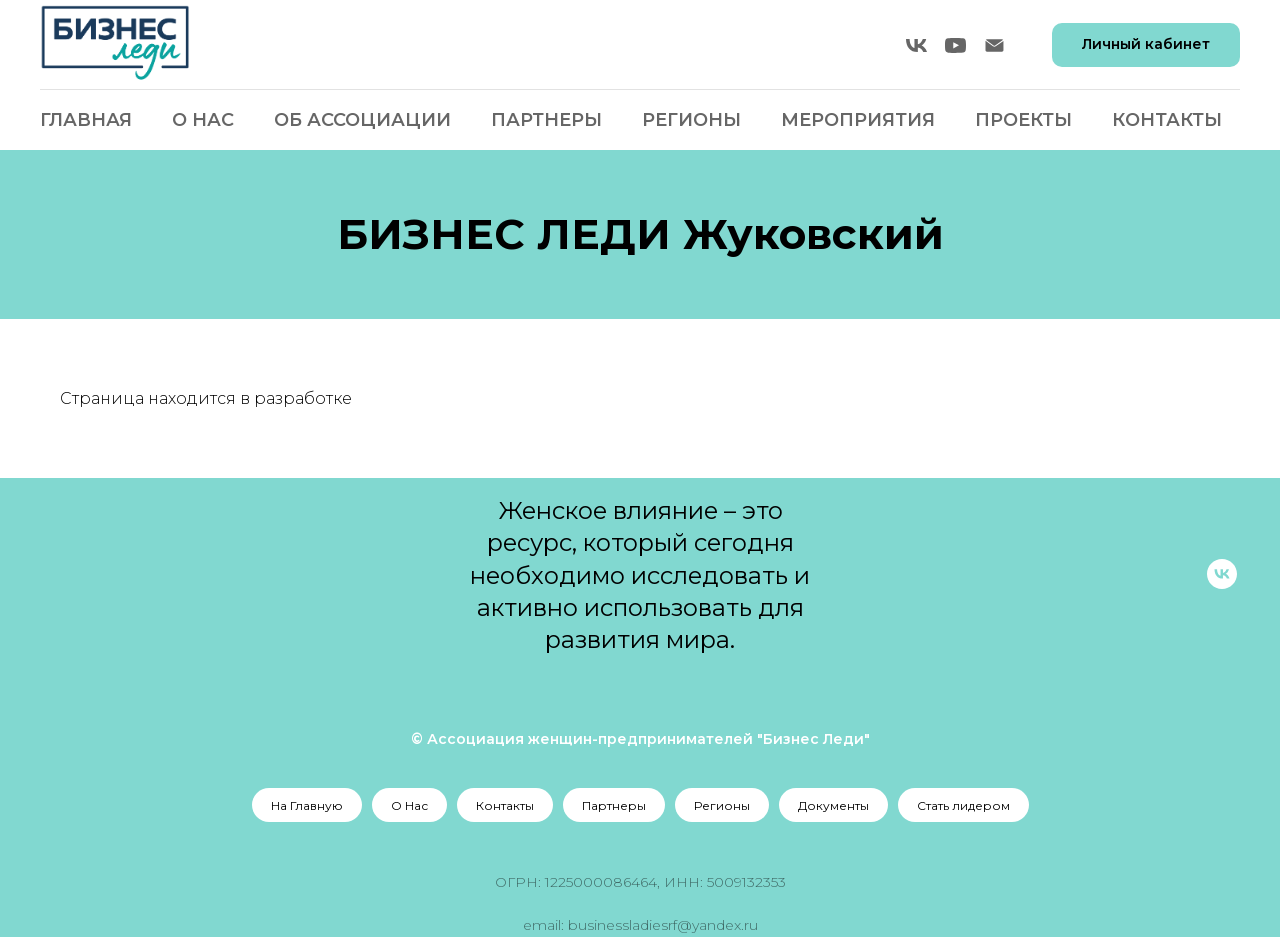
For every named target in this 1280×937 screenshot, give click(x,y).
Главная (86, 120)
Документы (833, 805)
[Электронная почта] (994, 45)
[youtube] (955, 45)
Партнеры (546, 120)
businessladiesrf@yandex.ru (663, 925)
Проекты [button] (1023, 120)
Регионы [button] (691, 120)
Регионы (722, 805)
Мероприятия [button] (858, 120)
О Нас (203, 120)
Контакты (1167, 120)
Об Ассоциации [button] (362, 120)
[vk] (916, 45)
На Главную (307, 805)
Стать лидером (963, 805)
